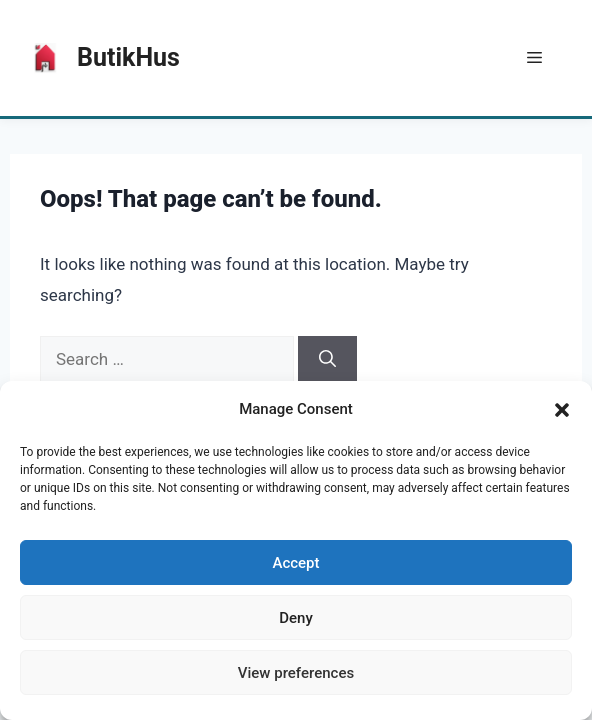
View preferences (296, 673)
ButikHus (128, 57)
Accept (295, 563)
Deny (296, 618)
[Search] (327, 360)
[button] (562, 410)
